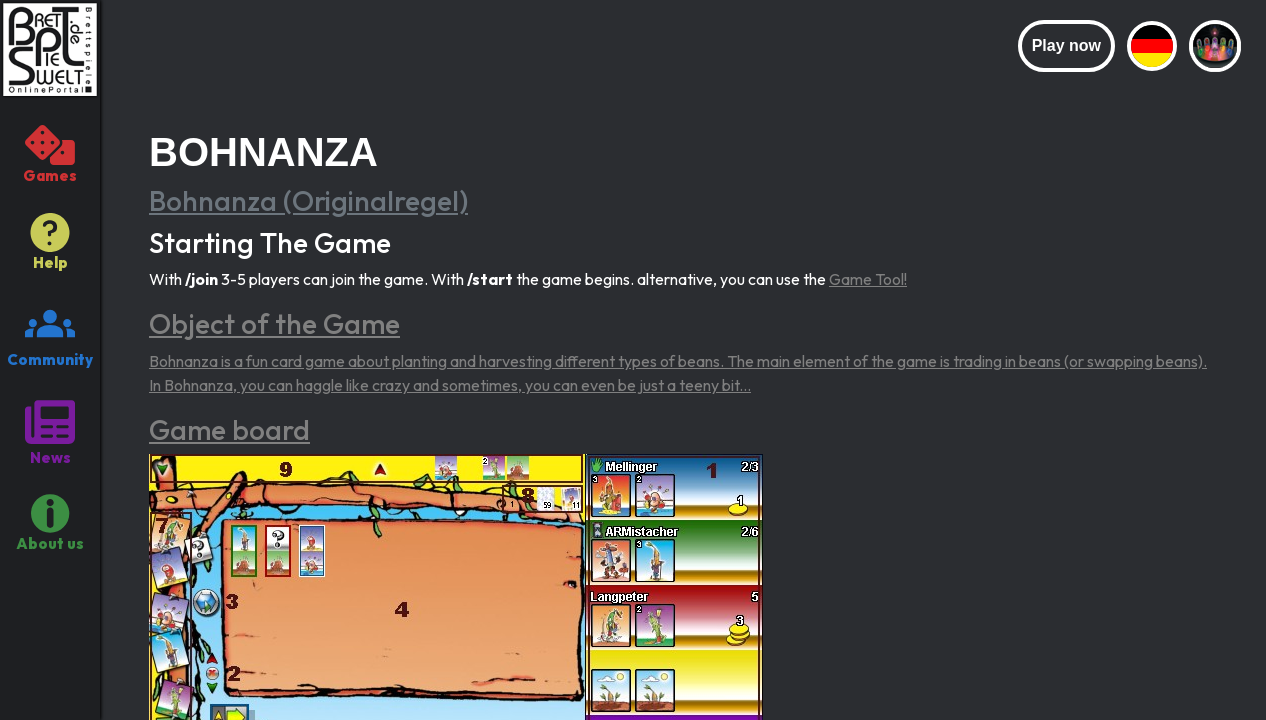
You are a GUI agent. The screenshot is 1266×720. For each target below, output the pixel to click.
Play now (1066, 45)
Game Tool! (868, 279)
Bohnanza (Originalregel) (308, 200)
